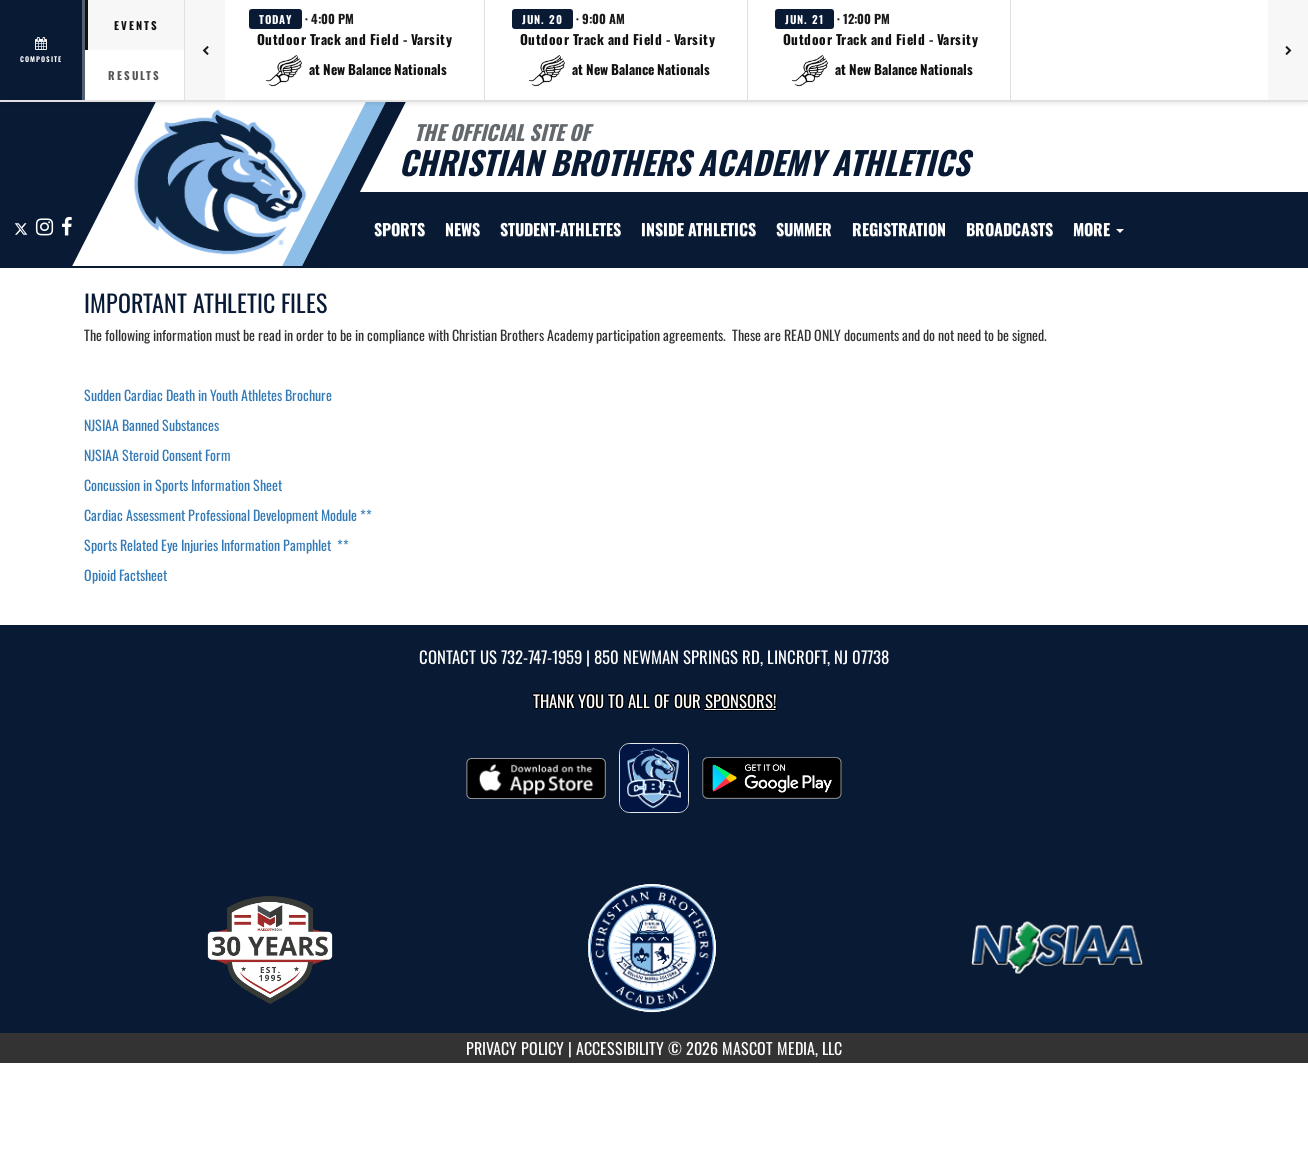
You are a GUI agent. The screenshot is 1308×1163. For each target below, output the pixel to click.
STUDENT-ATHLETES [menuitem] (560, 229)
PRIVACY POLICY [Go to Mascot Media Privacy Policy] (515, 1048)
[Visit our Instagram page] (46, 227)
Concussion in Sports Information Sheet (183, 484)
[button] (355, 50)
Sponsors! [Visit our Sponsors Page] (740, 700)
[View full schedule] (42, 50)
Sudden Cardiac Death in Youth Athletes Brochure (209, 394)
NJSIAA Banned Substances (151, 424)
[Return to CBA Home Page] (219, 182)
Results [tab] (134, 75)
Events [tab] (136, 25)
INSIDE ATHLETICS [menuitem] (698, 229)
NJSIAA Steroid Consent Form (157, 454)
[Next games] (1288, 50)
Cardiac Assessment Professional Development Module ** (228, 514)
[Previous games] (205, 50)
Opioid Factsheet (125, 574)
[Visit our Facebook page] (66, 227)
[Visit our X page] (22, 227)
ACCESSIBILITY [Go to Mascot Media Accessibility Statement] (620, 1048)
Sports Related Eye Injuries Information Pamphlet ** (216, 544)
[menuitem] (462, 229)
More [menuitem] (1098, 229)
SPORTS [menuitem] (399, 229)
